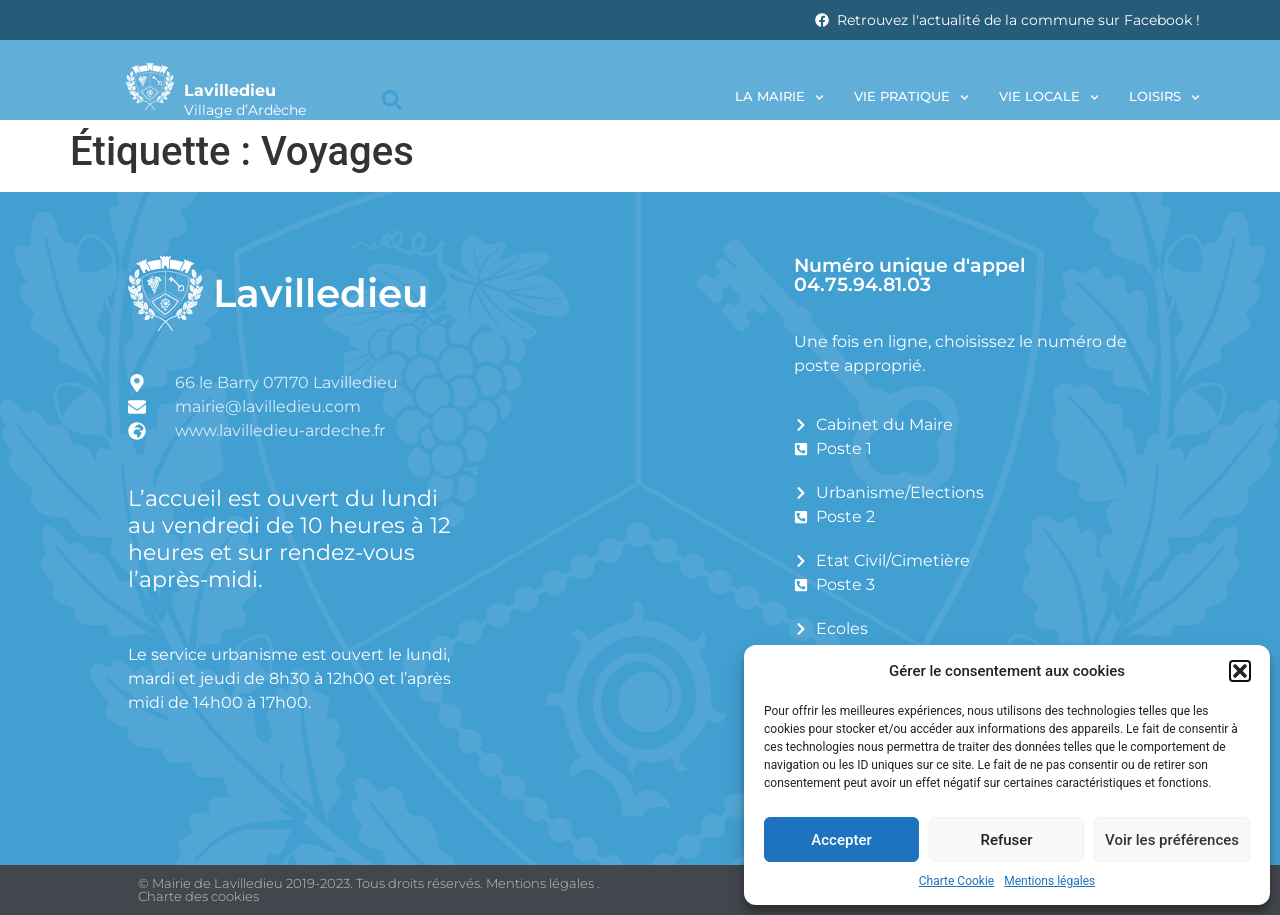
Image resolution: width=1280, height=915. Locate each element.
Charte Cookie (956, 881)
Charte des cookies (198, 896)
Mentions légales (1049, 881)
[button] (1240, 671)
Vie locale (1049, 97)
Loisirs (1164, 97)
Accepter (841, 840)
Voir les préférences (1172, 840)
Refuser (1006, 840)
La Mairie (779, 97)
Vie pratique (911, 97)
